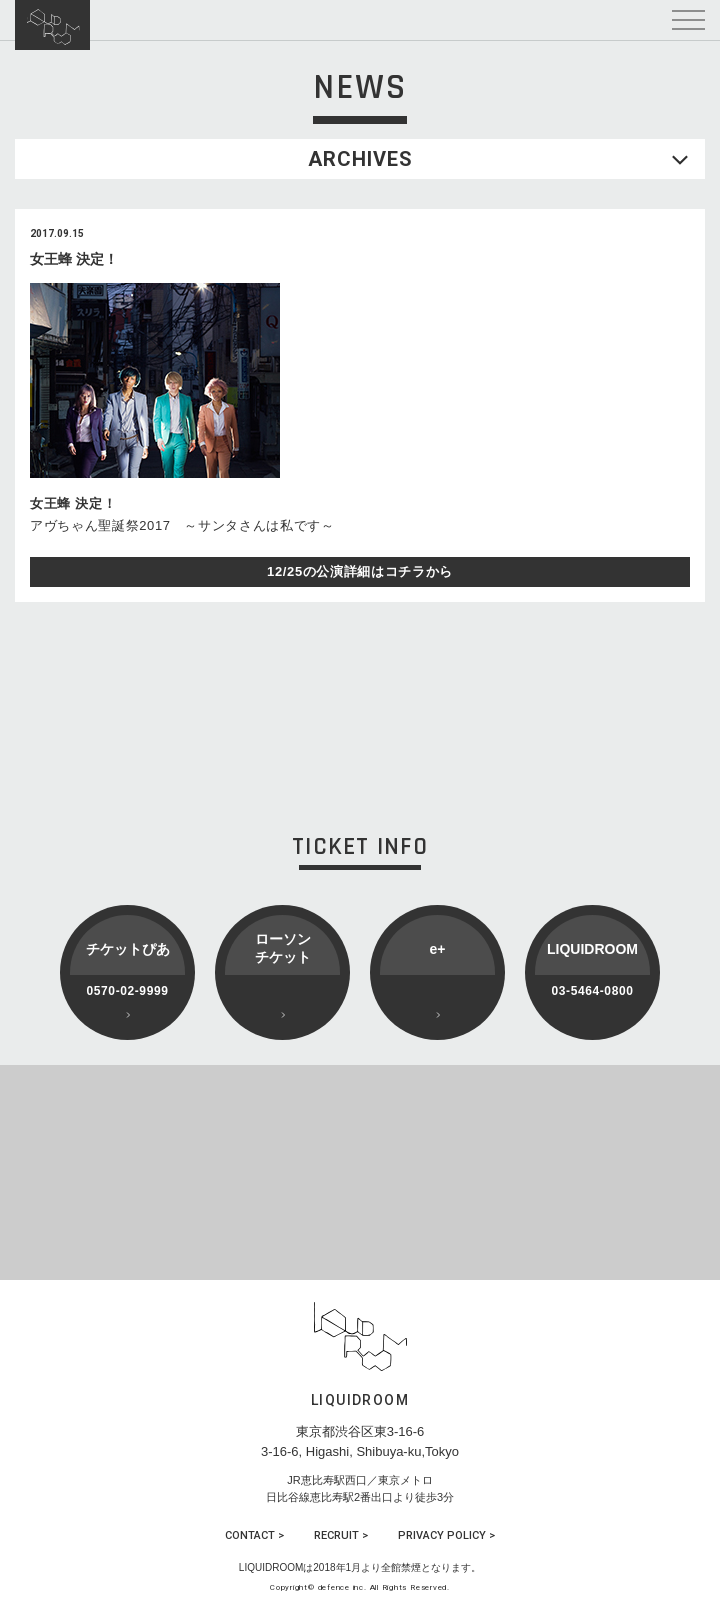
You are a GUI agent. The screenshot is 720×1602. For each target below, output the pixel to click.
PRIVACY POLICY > (446, 1535)
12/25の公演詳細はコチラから (360, 571)
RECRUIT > (341, 1535)
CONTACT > (254, 1535)
